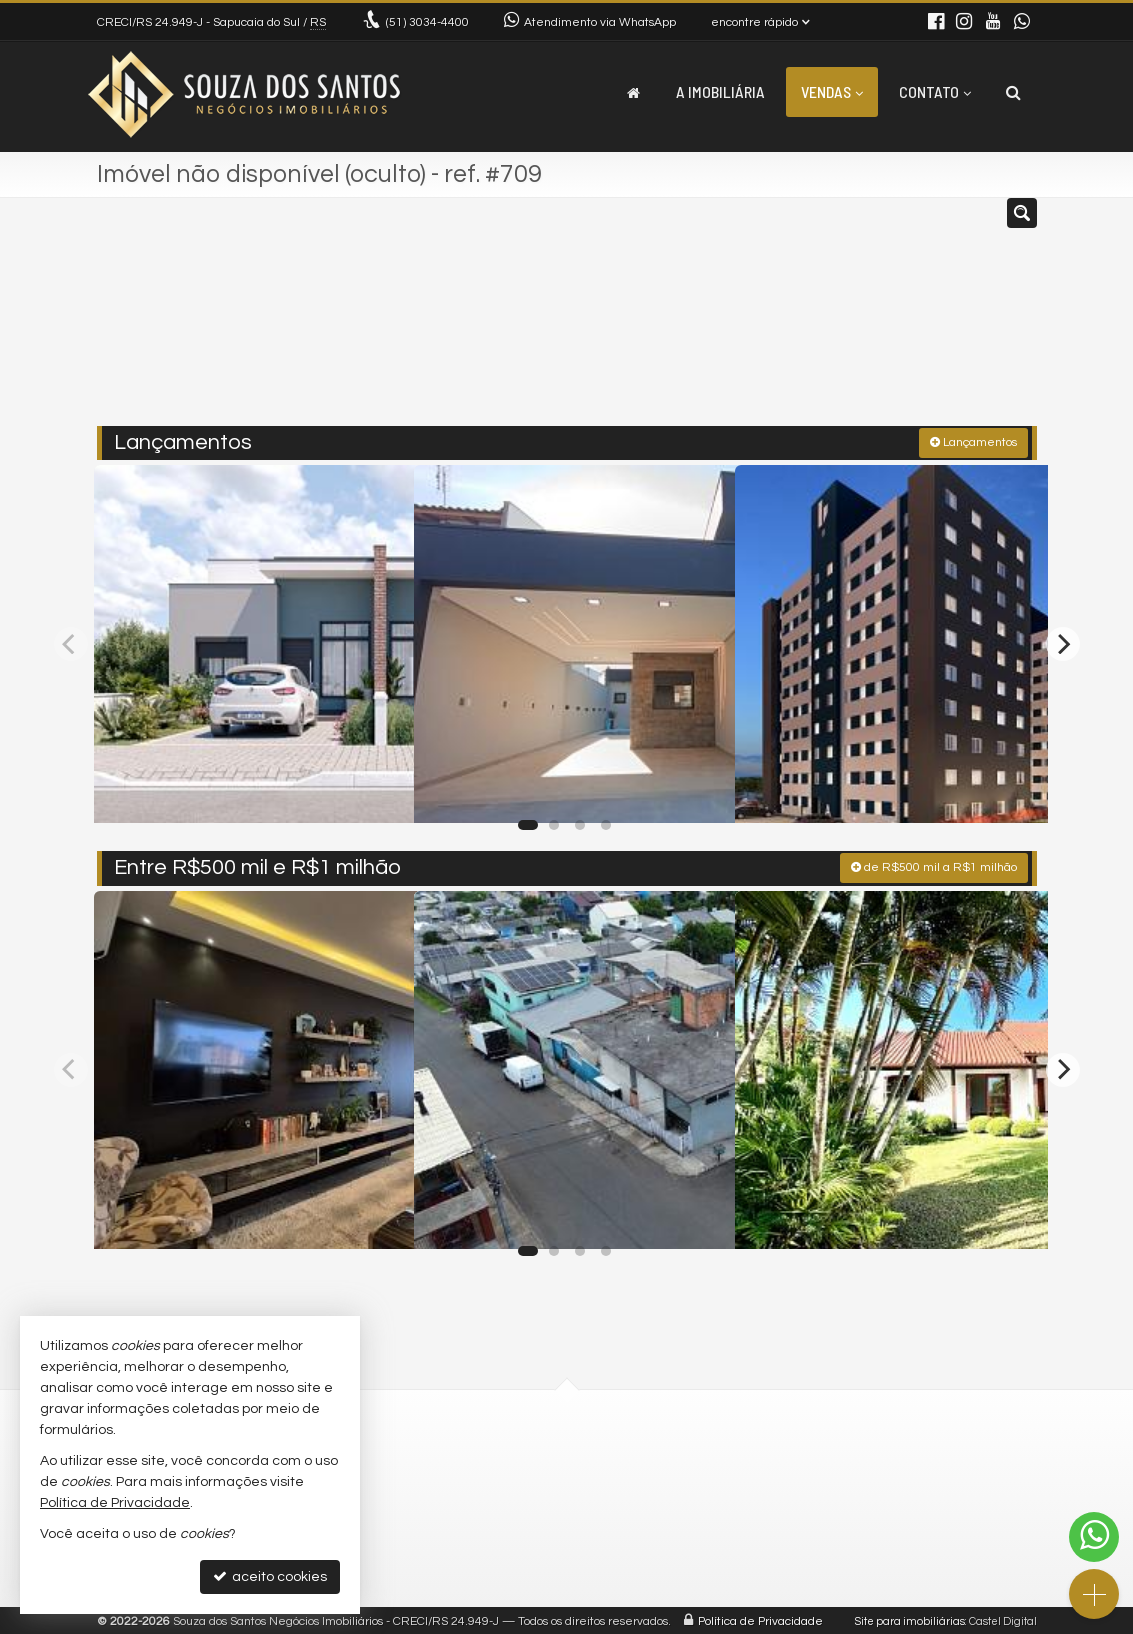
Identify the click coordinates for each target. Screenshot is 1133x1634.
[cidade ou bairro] (715, 320)
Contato (935, 91)
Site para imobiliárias (910, 1618)
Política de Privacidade (760, 1618)
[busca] (1013, 92)
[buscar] (840, 320)
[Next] (1063, 641)
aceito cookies (270, 1576)
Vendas (832, 91)
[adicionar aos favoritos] (377, 787)
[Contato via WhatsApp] (1094, 1537)
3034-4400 (427, 22)
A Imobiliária (720, 91)
